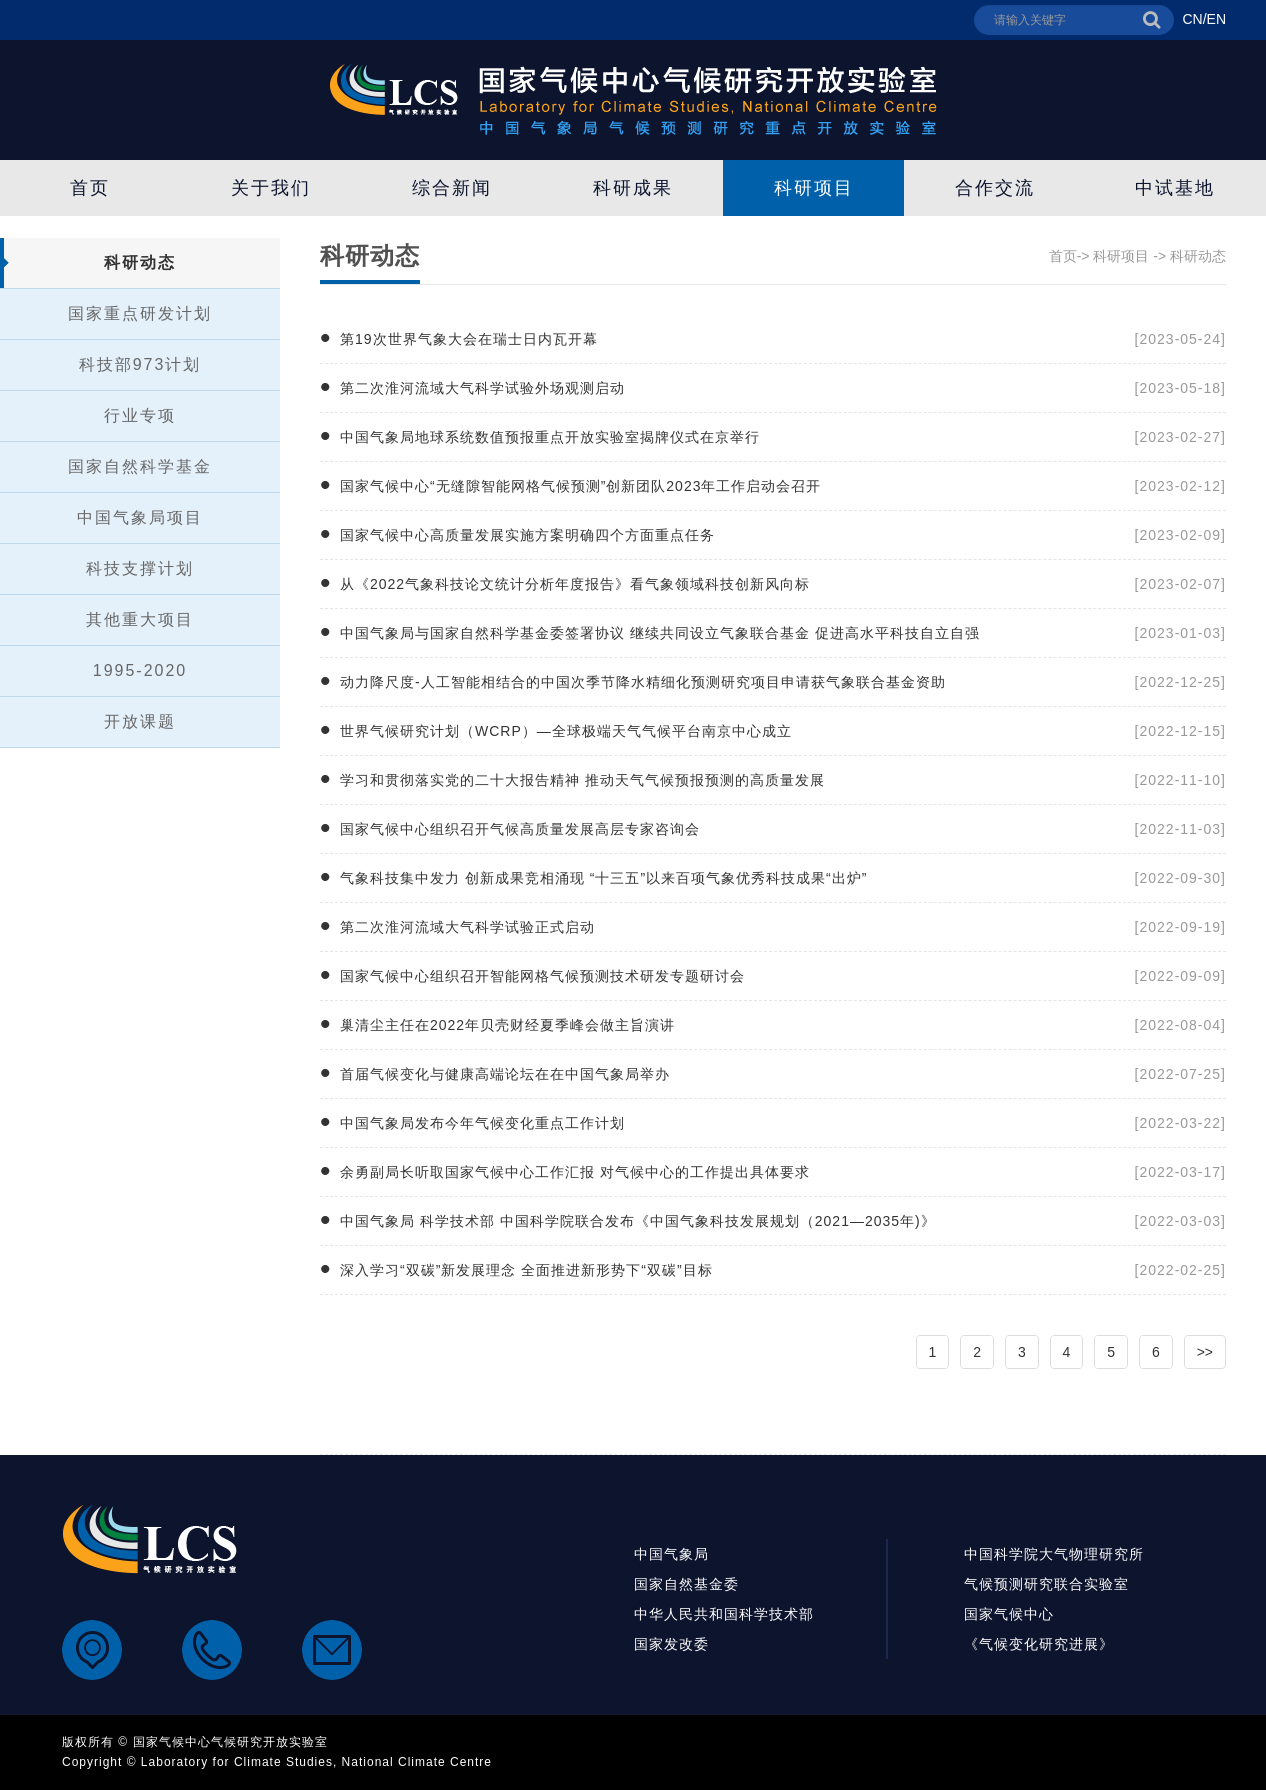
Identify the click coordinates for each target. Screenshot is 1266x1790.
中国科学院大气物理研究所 (1054, 1554)
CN (1192, 19)
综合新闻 (452, 188)
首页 (90, 188)
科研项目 (814, 188)
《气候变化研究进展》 (1039, 1644)
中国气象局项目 (140, 517)
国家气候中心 (1009, 1614)
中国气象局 (671, 1554)
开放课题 (140, 721)
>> (1205, 1352)
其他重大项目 (140, 619)
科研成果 (633, 188)
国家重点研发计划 (140, 313)
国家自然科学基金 (140, 466)
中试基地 (1175, 188)
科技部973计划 (140, 364)
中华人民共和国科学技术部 (724, 1614)
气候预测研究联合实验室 (1046, 1584)
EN (1216, 19)
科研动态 (140, 262)
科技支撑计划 (140, 568)
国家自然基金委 (686, 1584)
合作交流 (995, 188)
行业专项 (140, 415)
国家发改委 (671, 1644)
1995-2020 (140, 670)
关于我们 (271, 188)
